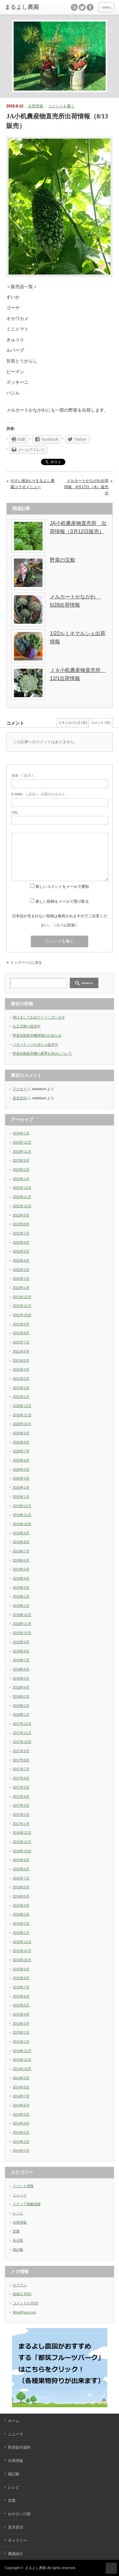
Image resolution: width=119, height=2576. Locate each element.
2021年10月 (22, 1315)
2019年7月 (21, 1551)
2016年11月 (22, 1842)
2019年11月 (22, 1515)
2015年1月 (21, 2041)
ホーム (13, 2421)
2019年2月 (21, 1596)
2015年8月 (21, 1978)
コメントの (25, 2303)
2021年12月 (22, 1297)
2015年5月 (21, 2005)
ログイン (20, 2285)
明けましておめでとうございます (39, 1017)
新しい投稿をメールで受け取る (62, 901)
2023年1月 (21, 1179)
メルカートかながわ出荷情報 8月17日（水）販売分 (86, 486)
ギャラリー (17, 2540)
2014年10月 (22, 2069)
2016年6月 (21, 1887)
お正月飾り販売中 (27, 1026)
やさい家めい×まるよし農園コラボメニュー (32, 483)
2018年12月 (22, 1615)
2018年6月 (21, 1669)
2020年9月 (21, 1433)
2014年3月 (21, 2132)
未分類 (18, 2240)
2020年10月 (22, 1424)
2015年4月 (21, 2014)
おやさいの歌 (19, 2514)
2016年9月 (21, 1860)
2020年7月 (21, 1451)
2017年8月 (21, 1760)
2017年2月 (21, 1814)
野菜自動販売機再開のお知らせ (37, 1035)
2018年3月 (21, 1696)
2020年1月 (21, 1497)
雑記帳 (18, 2249)
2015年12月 (22, 1942)
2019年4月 (21, 1578)
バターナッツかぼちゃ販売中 (35, 1044)
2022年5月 (21, 1251)
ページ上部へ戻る (111, 2568)
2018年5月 (21, 1678)
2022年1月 (21, 1288)
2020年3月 (21, 1478)
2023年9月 (21, 1160)
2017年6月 (21, 1778)
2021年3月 (21, 1378)
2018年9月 (21, 1642)
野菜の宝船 (62, 560)
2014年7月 (21, 2096)
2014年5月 (21, 2114)
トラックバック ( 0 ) (72, 722)
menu (106, 7)
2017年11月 (22, 1733)
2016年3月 (21, 1914)
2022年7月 (21, 1233)
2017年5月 (21, 1787)
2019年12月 (22, 1506)
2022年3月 (21, 1270)
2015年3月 (21, 2023)
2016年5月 (21, 1896)
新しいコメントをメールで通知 (62, 886)
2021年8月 (21, 1333)
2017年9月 (21, 1751)
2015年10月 (22, 1960)
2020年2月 (21, 1487)
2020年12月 (22, 1406)
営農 (16, 2231)
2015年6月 (21, 1996)
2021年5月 (21, 1360)
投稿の (22, 2294)
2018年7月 (21, 1660)
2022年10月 (22, 1206)
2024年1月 (21, 1133)
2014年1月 (21, 2150)
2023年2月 (21, 1169)
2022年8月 (21, 1224)
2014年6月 (21, 2105)
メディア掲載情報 (27, 2204)
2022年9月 (21, 1215)
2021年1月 (21, 1396)
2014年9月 (21, 2078)
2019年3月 (21, 1587)
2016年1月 (21, 1933)
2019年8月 (21, 1542)
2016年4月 (21, 1905)
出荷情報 (35, 106)
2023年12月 (22, 1142)
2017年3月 (21, 1805)
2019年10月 (22, 1524)
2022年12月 (22, 1188)
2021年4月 (21, 1369)
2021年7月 (21, 1342)
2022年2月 (21, 1278)
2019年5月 (21, 1569)
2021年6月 (21, 1351)
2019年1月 (21, 1605)
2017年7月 (21, 1769)
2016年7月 (21, 1878)
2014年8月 (21, 2087)
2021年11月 (22, 1306)
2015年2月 (21, 2032)
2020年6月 (21, 1460)
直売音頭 (20, 1098)
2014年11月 (22, 2059)
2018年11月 (22, 1624)
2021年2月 (21, 1388)
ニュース (20, 2195)
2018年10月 (22, 1633)
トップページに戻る (26, 962)
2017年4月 (21, 1796)
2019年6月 (21, 1560)
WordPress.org (24, 2312)
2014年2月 (21, 2142)
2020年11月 (22, 1415)
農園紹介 (15, 2554)
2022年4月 (21, 1260)
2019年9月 (21, 1533)
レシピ (18, 2213)
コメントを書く (61, 106)
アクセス (20, 1089)
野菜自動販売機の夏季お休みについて (42, 1053)
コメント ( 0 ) (100, 722)
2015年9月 (21, 1969)
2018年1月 (21, 1714)
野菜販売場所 (19, 2447)
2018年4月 (21, 1687)
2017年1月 (21, 1824)
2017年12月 (22, 1724)
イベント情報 (23, 2186)
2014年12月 (22, 2051)
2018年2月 (21, 1706)
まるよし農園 (35, 2568)
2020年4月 (21, 1469)
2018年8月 (21, 1651)
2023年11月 (22, 1151)
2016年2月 (21, 1923)
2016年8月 (21, 1869)
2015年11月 (22, 1951)
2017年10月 (22, 1742)
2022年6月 (21, 1242)
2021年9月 (21, 1324)
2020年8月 (21, 1442)
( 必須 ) (22, 775)
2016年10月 (22, 1851)
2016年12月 (22, 1832)
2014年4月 (21, 2123)
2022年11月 (22, 1197)
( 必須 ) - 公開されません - (39, 794)
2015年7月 (21, 1987)
